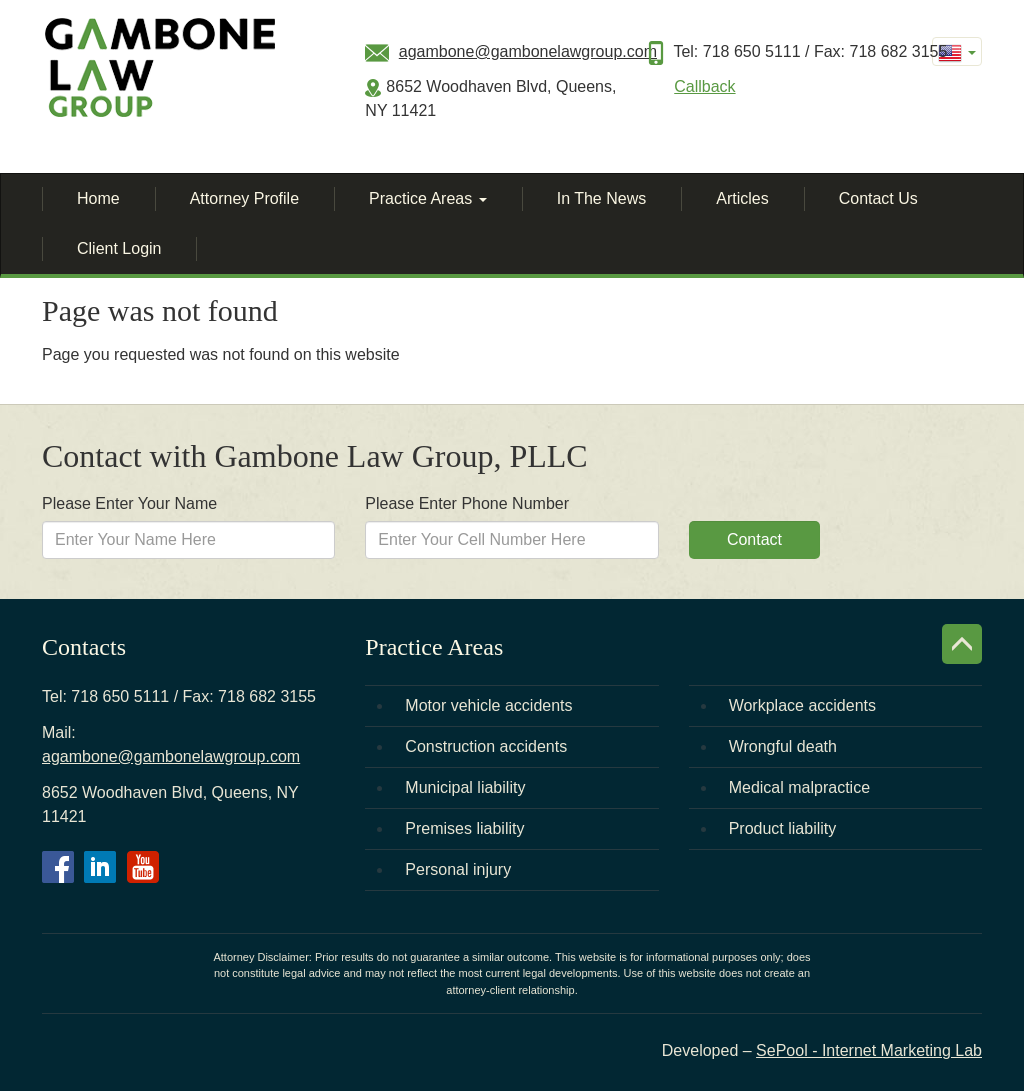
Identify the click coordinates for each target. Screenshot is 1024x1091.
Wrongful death (783, 746)
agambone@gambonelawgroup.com (528, 51)
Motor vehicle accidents (488, 705)
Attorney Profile (244, 198)
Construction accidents (486, 746)
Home (98, 198)
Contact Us (878, 198)
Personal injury (458, 869)
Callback (704, 86)
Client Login (119, 248)
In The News (602, 198)
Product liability (783, 828)
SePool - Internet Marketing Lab (869, 1050)
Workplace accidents (802, 705)
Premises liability (464, 828)
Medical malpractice (799, 787)
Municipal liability (465, 787)
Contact (754, 539)
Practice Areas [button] (428, 198)
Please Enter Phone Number (467, 503)
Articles (742, 198)
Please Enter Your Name (129, 503)
